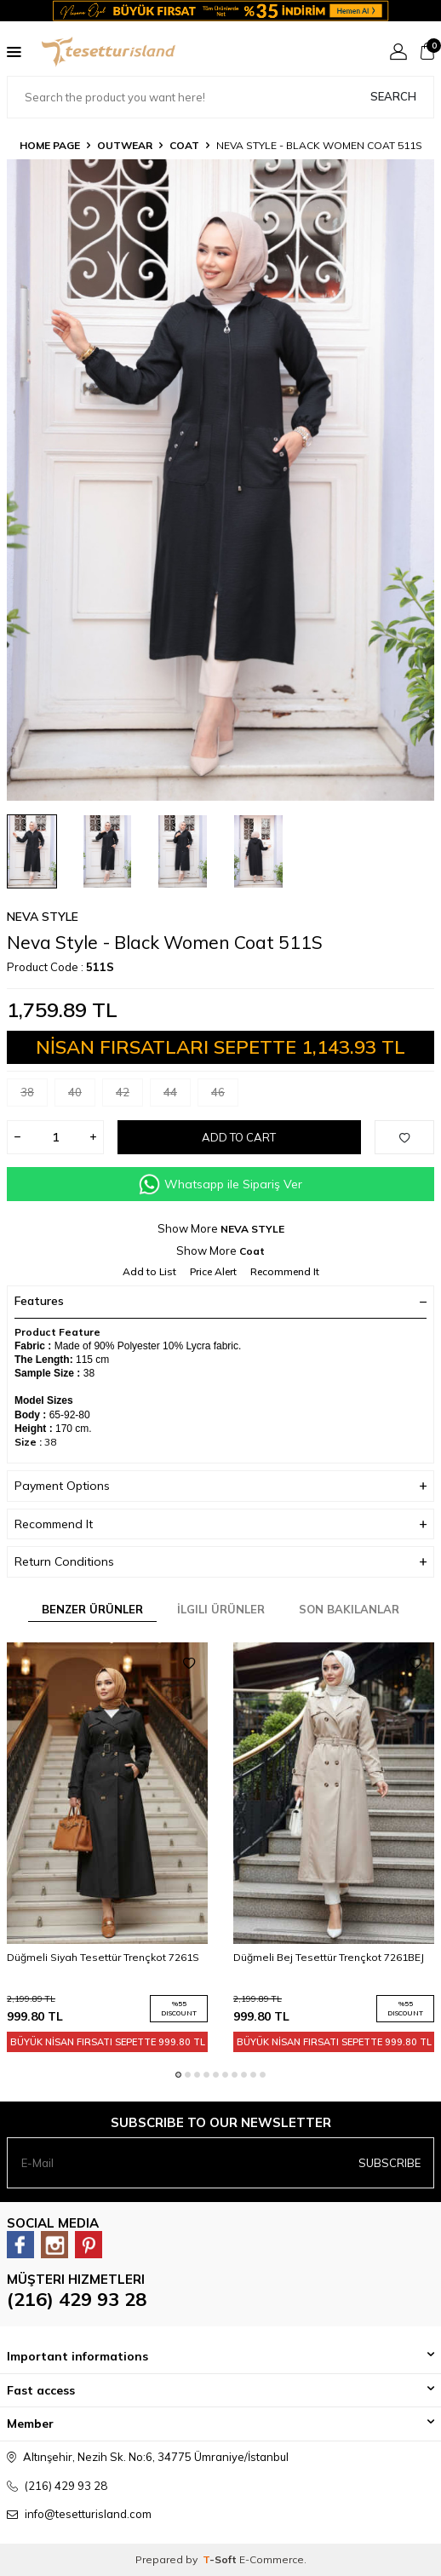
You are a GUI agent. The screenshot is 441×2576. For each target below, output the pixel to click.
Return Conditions (220, 1562)
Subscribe (389, 2163)
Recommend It (284, 1271)
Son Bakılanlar (349, 1609)
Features (220, 1300)
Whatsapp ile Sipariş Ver (220, 1184)
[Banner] (220, 10)
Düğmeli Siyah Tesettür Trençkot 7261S (103, 1957)
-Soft (221, 2559)
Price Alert (213, 1271)
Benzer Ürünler (92, 1609)
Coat (184, 145)
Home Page (50, 145)
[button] (178, 2075)
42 (129, 1096)
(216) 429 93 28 (76, 2299)
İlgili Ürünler (221, 1609)
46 (224, 1096)
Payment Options (220, 1486)
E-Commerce (271, 2559)
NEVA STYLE (42, 916)
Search (393, 96)
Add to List (149, 1271)
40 (81, 1096)
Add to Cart (239, 1137)
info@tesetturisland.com (88, 2514)
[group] (220, 480)
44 (177, 1096)
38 (34, 1096)
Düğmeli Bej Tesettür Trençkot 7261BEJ (328, 1957)
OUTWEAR (124, 145)
